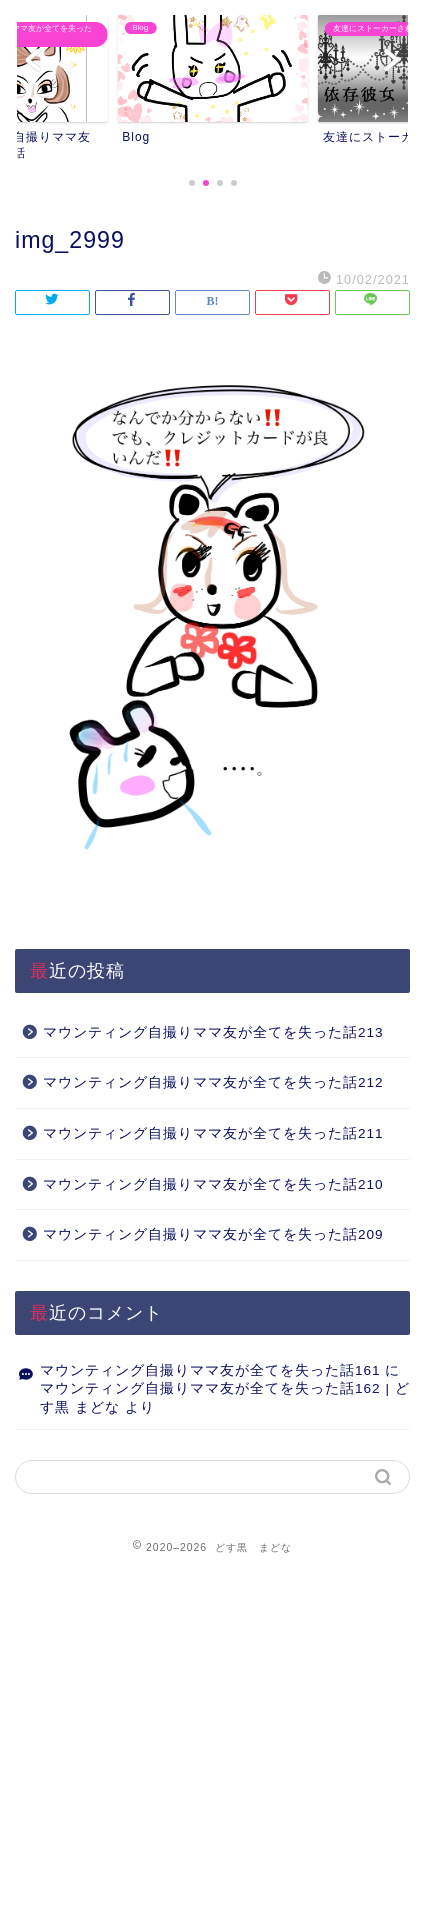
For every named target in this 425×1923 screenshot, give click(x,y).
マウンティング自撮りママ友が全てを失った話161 (210, 1370)
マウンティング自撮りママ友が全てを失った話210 (213, 1184)
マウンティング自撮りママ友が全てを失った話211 (213, 1133)
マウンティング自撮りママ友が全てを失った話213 (213, 1032)
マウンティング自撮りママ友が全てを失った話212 (213, 1082)
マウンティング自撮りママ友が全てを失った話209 (213, 1234)
